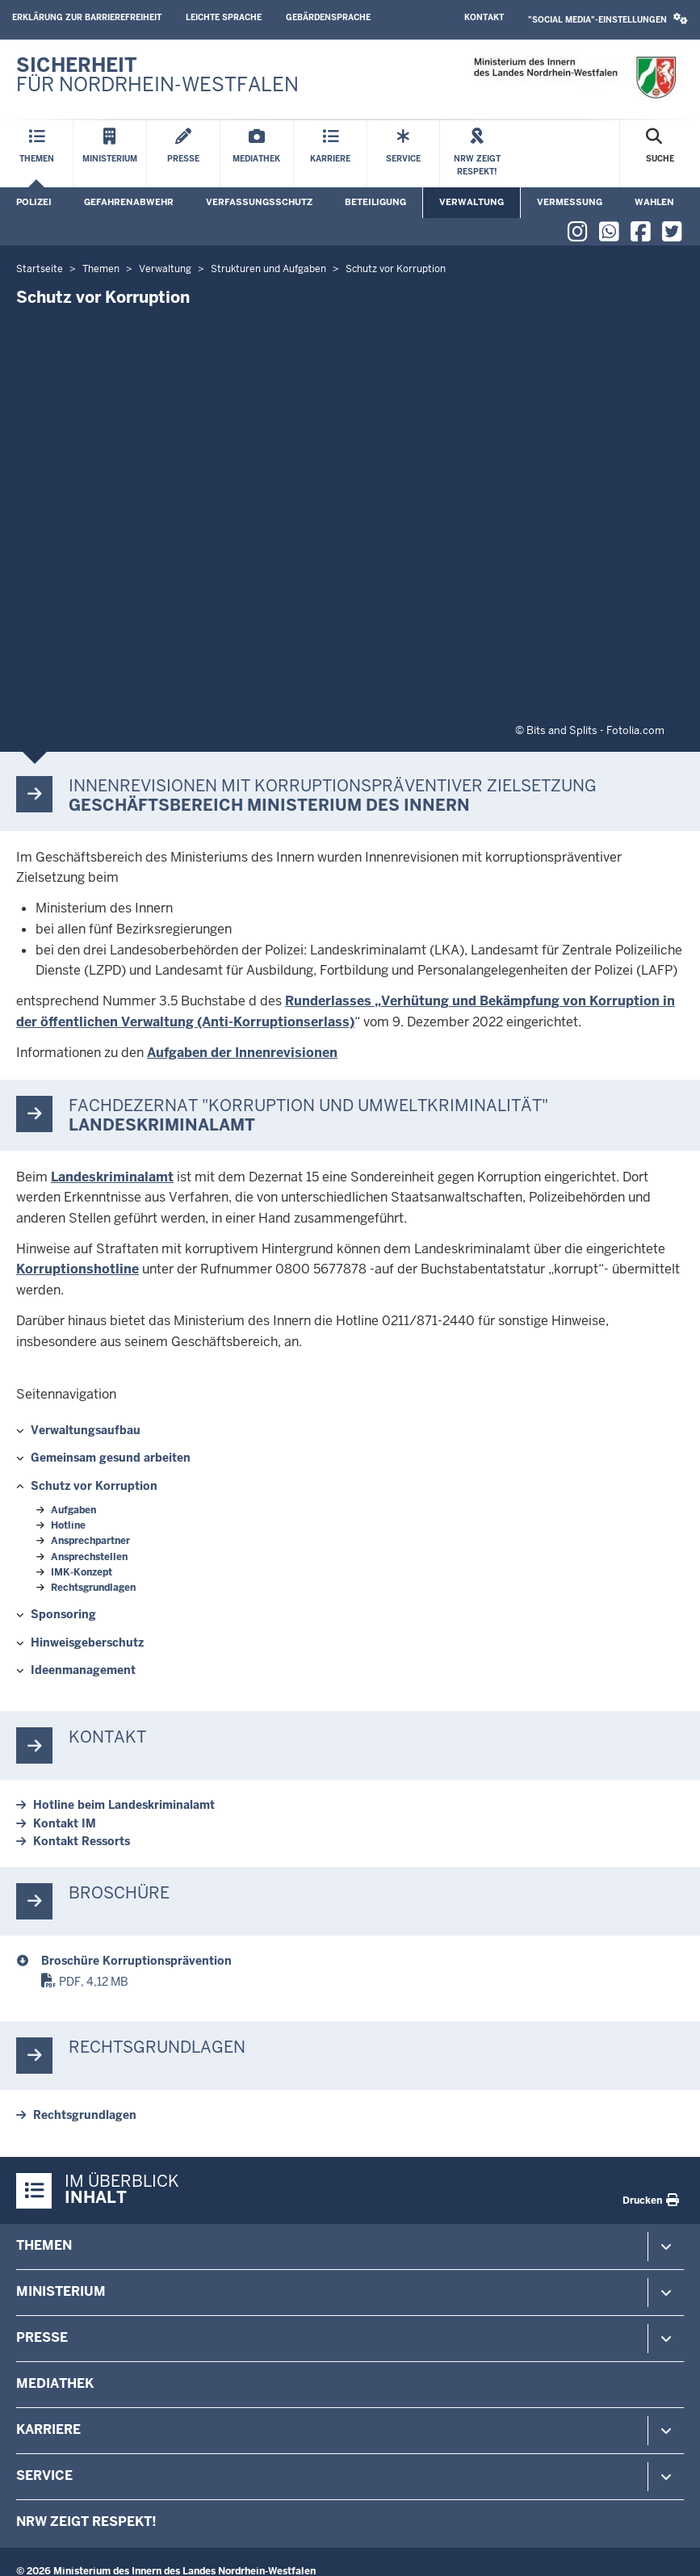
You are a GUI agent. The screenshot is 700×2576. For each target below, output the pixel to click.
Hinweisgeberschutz (87, 1642)
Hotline (68, 1525)
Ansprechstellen (89, 1556)
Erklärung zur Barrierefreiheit (86, 17)
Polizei (34, 202)
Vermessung (569, 202)
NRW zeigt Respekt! (86, 2521)
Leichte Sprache (224, 17)
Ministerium (61, 2291)
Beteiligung (375, 202)
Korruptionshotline (77, 1269)
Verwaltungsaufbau (85, 1430)
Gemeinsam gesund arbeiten (111, 1457)
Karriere (48, 2429)
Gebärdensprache (328, 17)
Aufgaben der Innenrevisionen (242, 1052)
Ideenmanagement (83, 1670)
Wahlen (654, 202)
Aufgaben (73, 1510)
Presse (42, 2337)
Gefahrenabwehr (129, 202)
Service (44, 2475)
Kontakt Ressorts (81, 1841)
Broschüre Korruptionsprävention (136, 1960)
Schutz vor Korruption (94, 1486)
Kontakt (484, 17)
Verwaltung (471, 202)
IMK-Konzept (81, 1572)
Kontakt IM (64, 1823)
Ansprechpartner (90, 1540)
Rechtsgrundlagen (93, 1587)
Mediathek (55, 2383)
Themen (44, 2245)
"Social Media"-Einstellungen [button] (608, 19)
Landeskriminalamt (112, 1176)
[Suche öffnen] (660, 153)
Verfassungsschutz (259, 202)
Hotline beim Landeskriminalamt (124, 1805)
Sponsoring (63, 1614)
